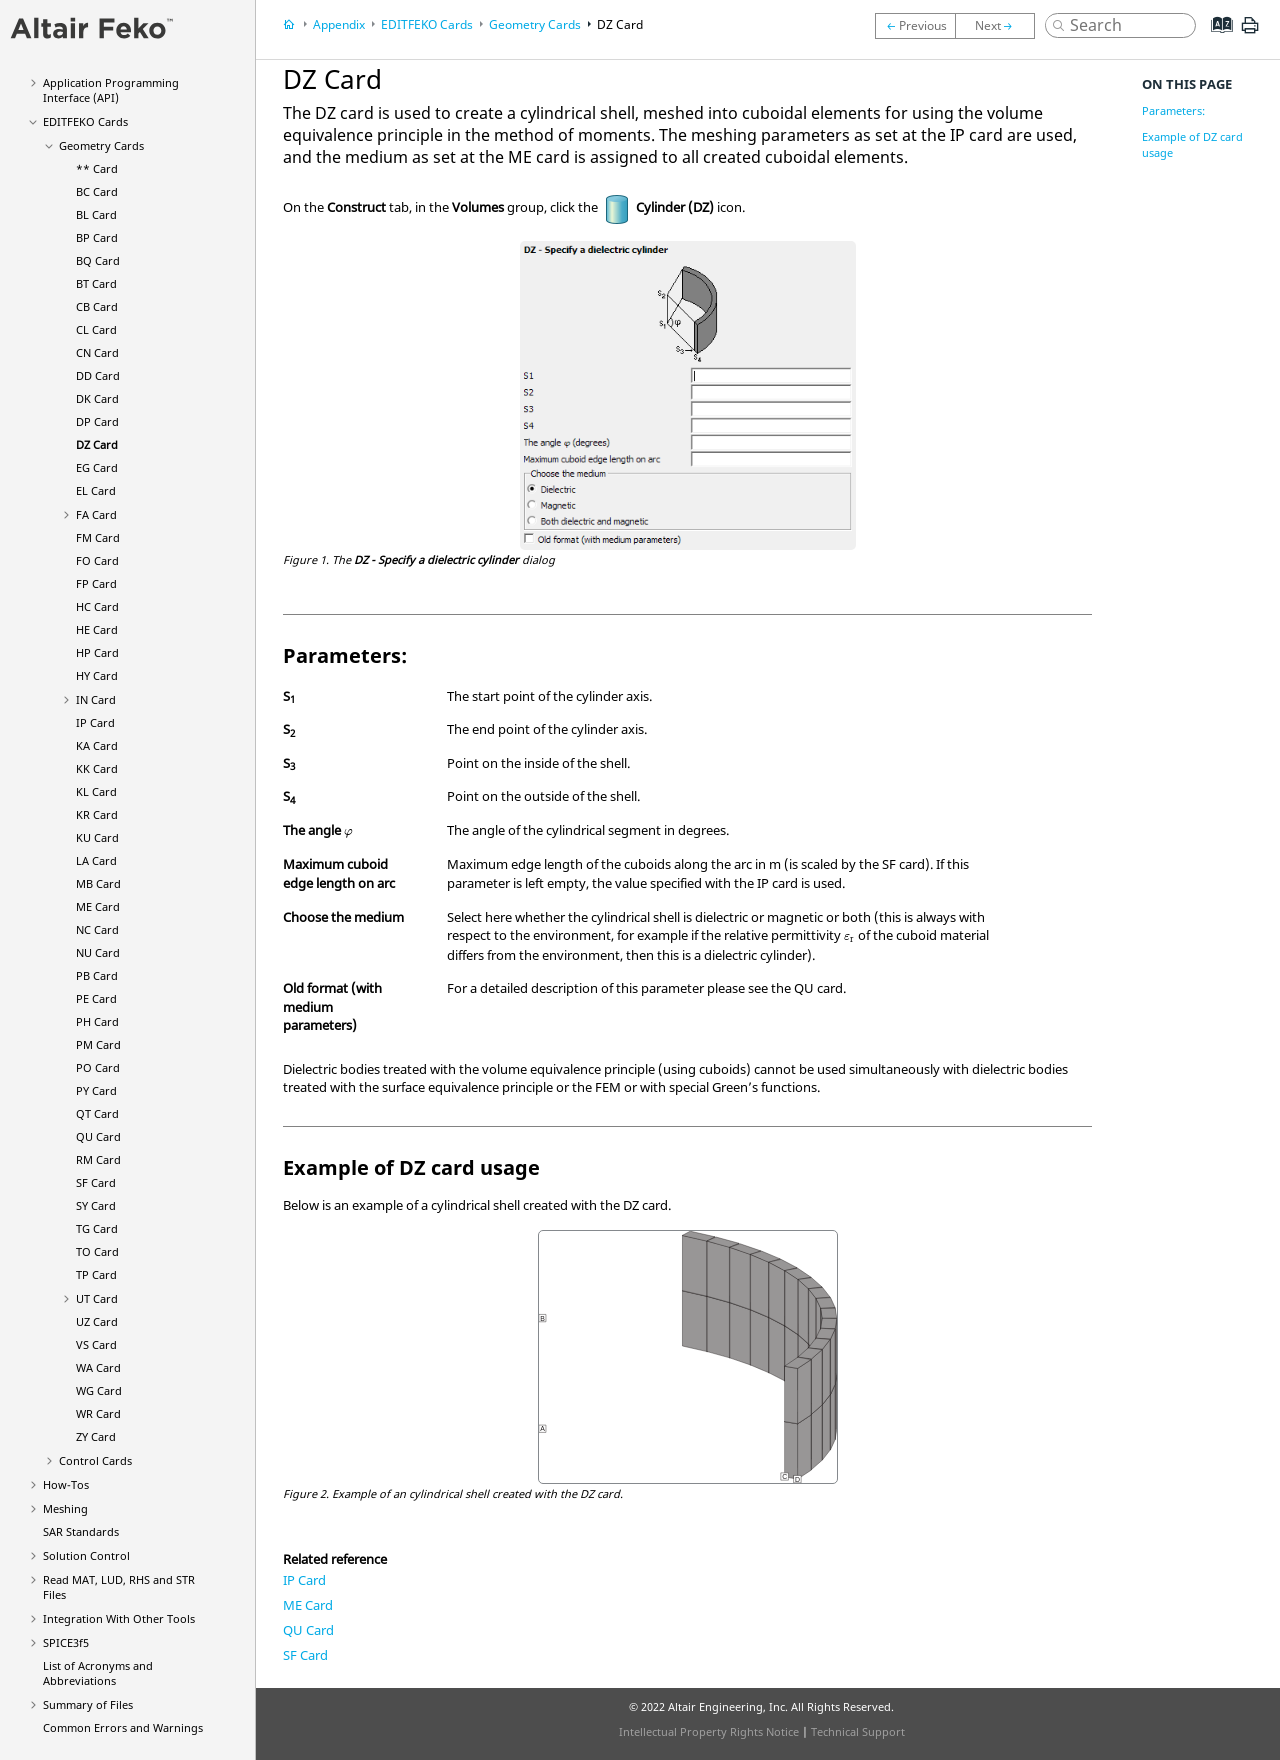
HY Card (97, 675)
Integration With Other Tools (119, 1618)
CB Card (97, 306)
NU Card (98, 952)
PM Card (98, 1044)
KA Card (97, 745)
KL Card (96, 791)
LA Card (96, 860)
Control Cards (95, 1460)
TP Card (96, 1274)
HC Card (97, 606)
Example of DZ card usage (1192, 144)
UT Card (97, 1298)
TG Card (97, 1228)
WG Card (99, 1390)
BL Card (96, 214)
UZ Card (97, 1321)
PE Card (96, 998)
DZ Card (97, 444)
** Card (97, 168)
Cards (85, 121)
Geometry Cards (101, 145)
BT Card (96, 283)
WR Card (98, 1413)
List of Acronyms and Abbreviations (98, 1673)
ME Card (98, 906)
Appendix (339, 24)
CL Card (96, 329)
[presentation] (348, 834)
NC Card (97, 929)
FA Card (96, 514)
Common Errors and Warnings (123, 1727)
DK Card (97, 398)
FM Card (98, 537)
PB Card (97, 975)
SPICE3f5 (66, 1642)
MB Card (98, 883)
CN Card (97, 352)
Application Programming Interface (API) (111, 90)
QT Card (97, 1113)
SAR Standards (81, 1531)
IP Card (95, 722)
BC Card (97, 191)
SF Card (96, 1182)
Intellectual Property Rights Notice (709, 1731)
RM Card (98, 1159)
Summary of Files (88, 1704)
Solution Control (86, 1555)
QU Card (98, 1136)
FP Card (96, 583)
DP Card (97, 421)
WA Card (98, 1367)
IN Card (96, 699)
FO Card (97, 560)
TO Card (97, 1251)
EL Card (96, 490)
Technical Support (858, 1731)
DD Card (98, 375)
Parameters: (1173, 110)
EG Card (97, 467)
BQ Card (98, 260)
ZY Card (96, 1436)
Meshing (65, 1508)
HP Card (97, 652)
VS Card (96, 1344)
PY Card (96, 1090)
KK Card (97, 768)
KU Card (97, 837)
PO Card (98, 1067)
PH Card (97, 1021)
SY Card (96, 1205)
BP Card (97, 237)
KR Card (97, 814)
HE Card (97, 629)
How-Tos (66, 1484)
